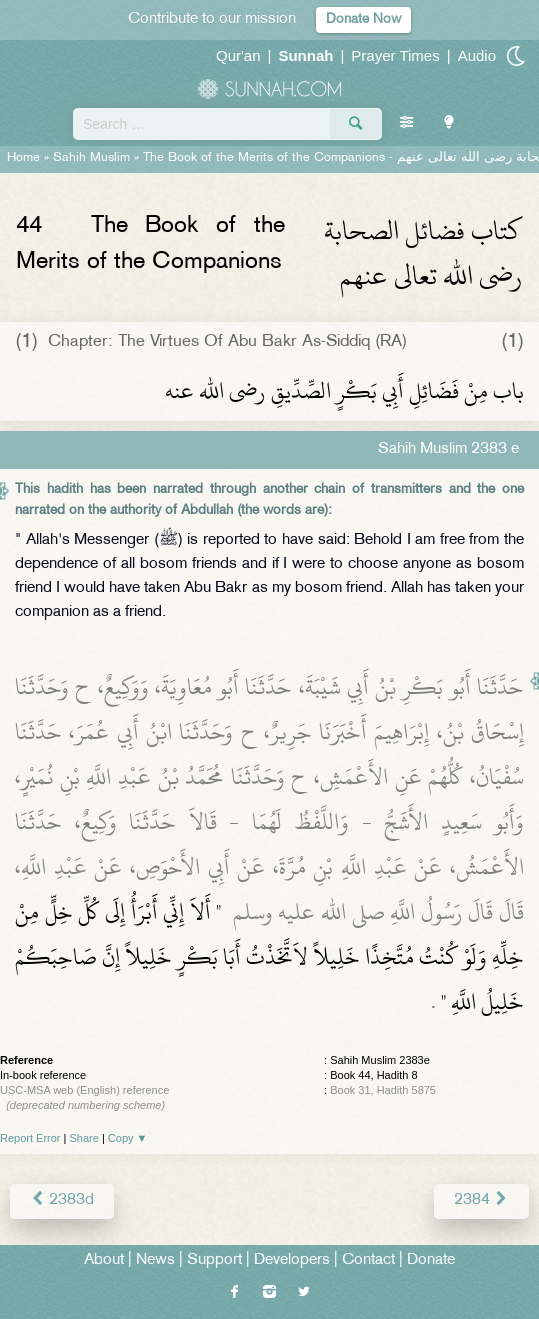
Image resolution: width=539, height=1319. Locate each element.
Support (214, 1260)
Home (23, 158)
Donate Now (363, 19)
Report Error (30, 1138)
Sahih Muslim (91, 158)
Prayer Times (395, 55)
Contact (368, 1260)
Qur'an (238, 55)
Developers (292, 1260)
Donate (431, 1260)
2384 (481, 1200)
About (104, 1260)
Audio (477, 55)
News (155, 1260)
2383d (62, 1200)
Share (84, 1138)
